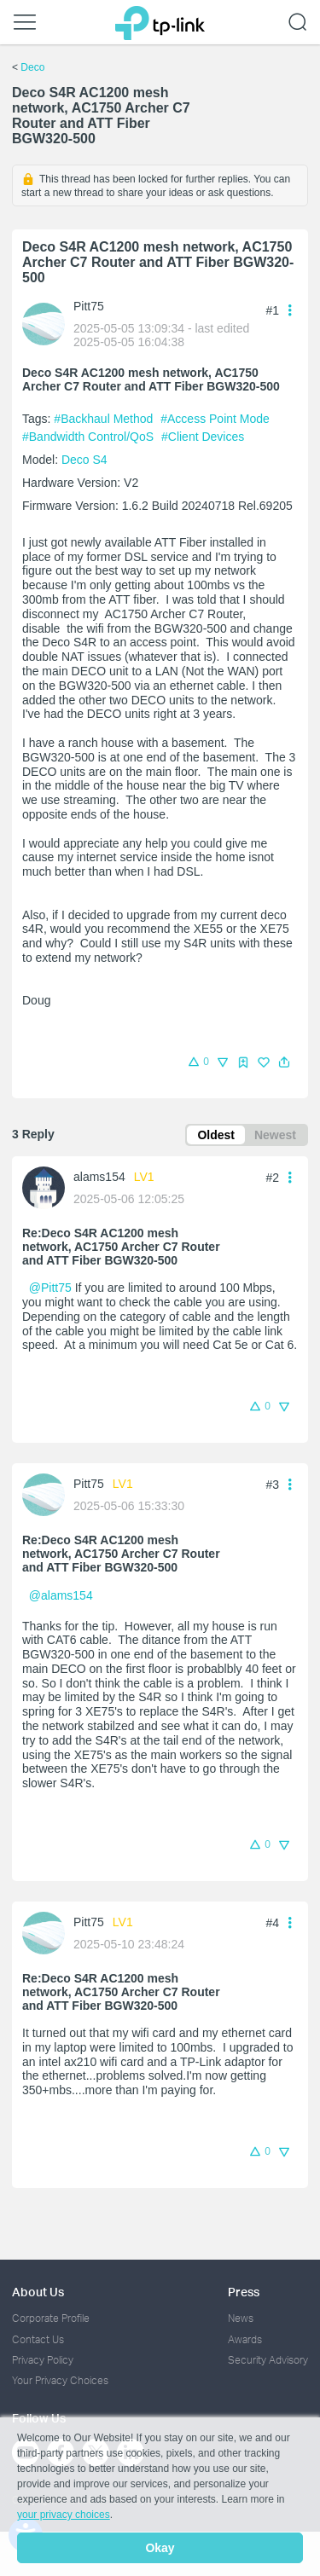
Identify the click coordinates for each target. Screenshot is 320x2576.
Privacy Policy (42, 2359)
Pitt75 (88, 306)
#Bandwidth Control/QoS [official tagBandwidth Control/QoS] (89, 436)
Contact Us (38, 2339)
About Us (38, 2291)
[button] (284, 1062)
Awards (245, 2339)
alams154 (99, 1177)
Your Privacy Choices (60, 2380)
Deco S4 (84, 459)
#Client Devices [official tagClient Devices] (202, 436)
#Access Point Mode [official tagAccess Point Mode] (215, 418)
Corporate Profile (51, 2318)
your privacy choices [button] (63, 2515)
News (240, 2318)
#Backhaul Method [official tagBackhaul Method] (105, 418)
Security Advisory (268, 2359)
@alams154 (61, 1595)
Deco (32, 67)
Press (243, 2291)
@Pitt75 (50, 1287)
